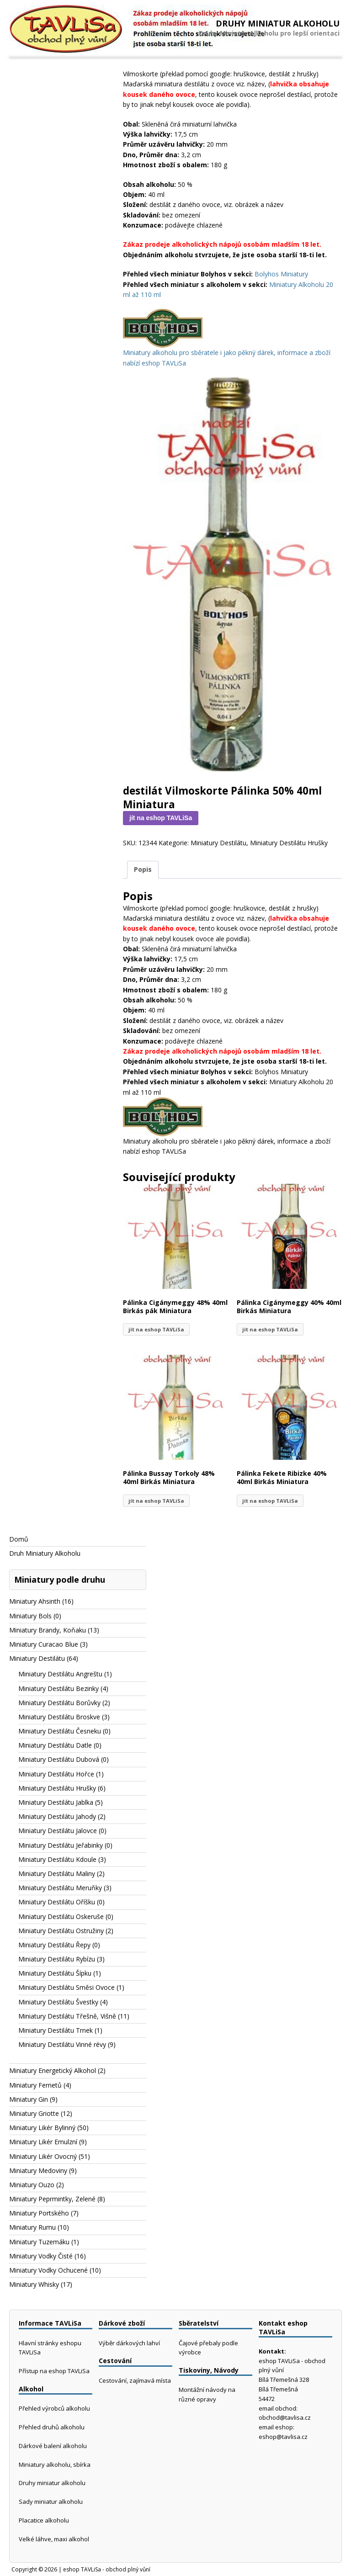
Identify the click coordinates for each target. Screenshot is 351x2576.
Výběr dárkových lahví (129, 2343)
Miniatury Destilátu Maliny (56, 1873)
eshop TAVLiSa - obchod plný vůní (106, 2569)
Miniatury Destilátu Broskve (59, 1716)
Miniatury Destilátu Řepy (54, 1944)
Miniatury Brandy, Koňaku (47, 1630)
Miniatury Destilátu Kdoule (57, 1859)
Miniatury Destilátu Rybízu (56, 1959)
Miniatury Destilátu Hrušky (289, 842)
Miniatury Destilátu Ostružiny (61, 1930)
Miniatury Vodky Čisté (41, 2256)
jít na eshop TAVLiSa (160, 818)
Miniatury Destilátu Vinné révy (62, 2044)
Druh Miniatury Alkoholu (44, 1553)
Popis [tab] (143, 869)
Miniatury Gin (28, 2099)
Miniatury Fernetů (35, 2085)
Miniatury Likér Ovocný (43, 2156)
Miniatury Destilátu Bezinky (58, 1688)
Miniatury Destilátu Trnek (55, 2030)
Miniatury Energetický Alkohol (52, 2070)
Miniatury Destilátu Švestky (58, 2002)
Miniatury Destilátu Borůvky (59, 1702)
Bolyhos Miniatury (281, 274)
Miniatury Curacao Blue (43, 1644)
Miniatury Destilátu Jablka (55, 1802)
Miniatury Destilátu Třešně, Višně (67, 2016)
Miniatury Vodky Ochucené (48, 2270)
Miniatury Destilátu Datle (55, 1745)
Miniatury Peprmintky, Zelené (52, 2198)
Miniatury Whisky (34, 2284)
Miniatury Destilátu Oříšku (56, 1902)
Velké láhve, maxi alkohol (54, 2539)
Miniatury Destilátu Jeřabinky (60, 1845)
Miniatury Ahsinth (34, 1601)
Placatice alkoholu (44, 2520)
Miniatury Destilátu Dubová (58, 1759)
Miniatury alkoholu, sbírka (54, 2464)
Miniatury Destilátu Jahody (57, 1816)
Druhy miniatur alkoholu (52, 2483)
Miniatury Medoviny (38, 2170)
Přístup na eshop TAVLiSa (54, 2371)
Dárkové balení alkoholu (53, 2446)
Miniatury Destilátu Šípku (54, 1973)
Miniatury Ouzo (31, 2184)
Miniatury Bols (30, 1615)
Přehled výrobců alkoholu (54, 2408)
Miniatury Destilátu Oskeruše (61, 1916)
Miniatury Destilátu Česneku (59, 1731)
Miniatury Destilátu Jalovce (57, 1830)
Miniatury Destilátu (218, 842)
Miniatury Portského (39, 2213)
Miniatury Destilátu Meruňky (60, 1887)
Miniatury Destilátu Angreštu (60, 1674)
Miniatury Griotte (34, 2113)
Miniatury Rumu (32, 2227)
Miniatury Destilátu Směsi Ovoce (66, 1987)
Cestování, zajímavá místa (135, 2380)
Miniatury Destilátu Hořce (56, 1774)
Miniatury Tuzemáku (39, 2241)
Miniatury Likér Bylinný (42, 2127)
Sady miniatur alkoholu (51, 2501)
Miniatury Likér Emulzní (43, 2141)
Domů (18, 1539)
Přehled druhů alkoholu (52, 2427)
